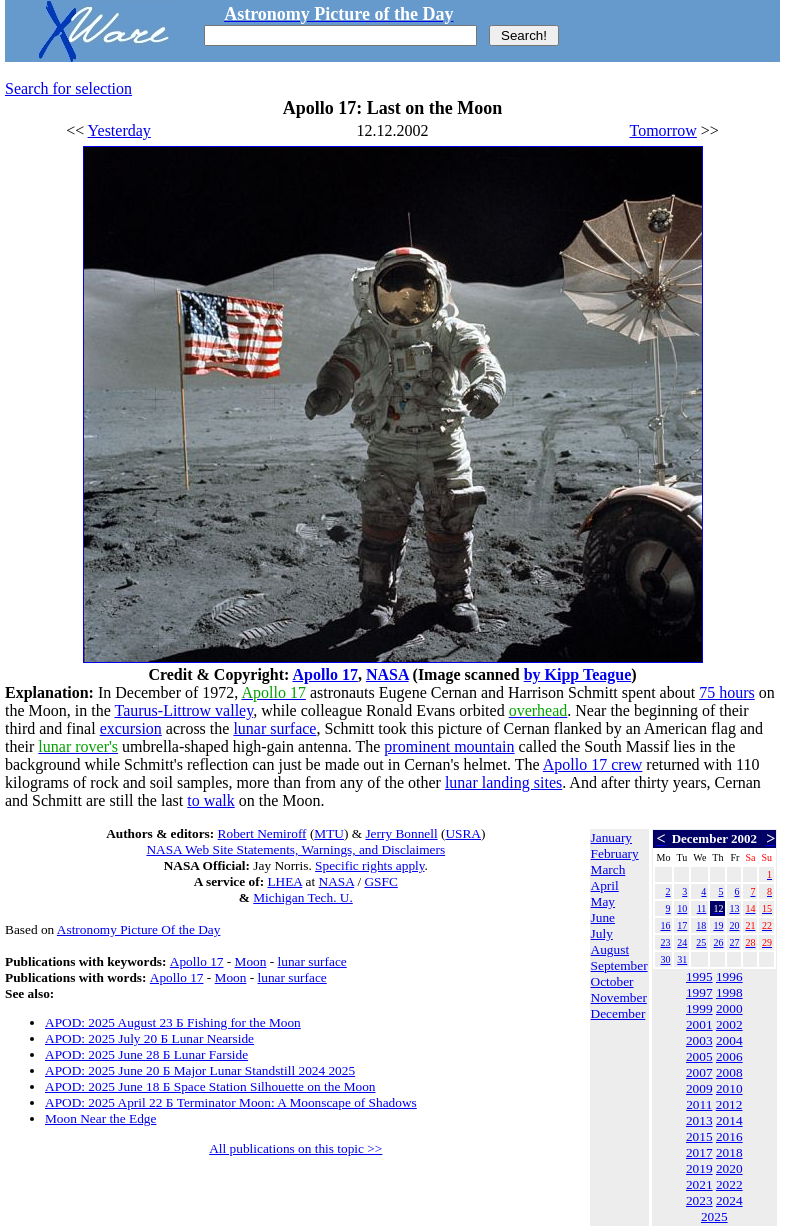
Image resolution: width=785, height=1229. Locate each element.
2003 (699, 1040)
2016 (729, 1136)
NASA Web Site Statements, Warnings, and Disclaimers (295, 849)
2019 (699, 1168)
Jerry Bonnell (401, 833)
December (618, 1013)
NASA (387, 674)
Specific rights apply (369, 865)
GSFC (380, 881)
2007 (699, 1072)
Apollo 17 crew (593, 764)
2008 (729, 1072)
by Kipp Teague (578, 674)
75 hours (727, 692)
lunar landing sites (503, 782)
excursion (131, 728)
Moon (251, 961)
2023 (699, 1200)
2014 (729, 1120)
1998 (729, 992)
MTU (329, 833)
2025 (714, 1216)
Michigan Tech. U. (303, 897)
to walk (211, 800)
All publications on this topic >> (295, 1148)
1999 (699, 1008)
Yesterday (119, 130)
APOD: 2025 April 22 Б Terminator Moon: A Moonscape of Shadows (231, 1102)
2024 (729, 1200)
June (603, 917)
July (602, 933)
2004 (729, 1040)
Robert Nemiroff (262, 833)
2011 (699, 1104)
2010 (729, 1088)
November (619, 997)
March (608, 869)
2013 (699, 1120)
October (612, 981)
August (610, 949)
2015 (699, 1136)
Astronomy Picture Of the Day (139, 929)
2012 (729, 1104)
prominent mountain (449, 746)
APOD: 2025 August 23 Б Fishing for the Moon (173, 1022)
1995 (699, 976)
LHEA (284, 881)
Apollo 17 (325, 674)
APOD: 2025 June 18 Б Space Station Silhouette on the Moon (210, 1086)
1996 (729, 976)
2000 (729, 1008)
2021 (699, 1184)
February (615, 853)
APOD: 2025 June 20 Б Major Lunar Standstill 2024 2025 (200, 1070)
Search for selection (68, 88)
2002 (729, 1024)
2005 (699, 1056)
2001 (699, 1024)
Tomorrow (663, 130)
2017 (699, 1152)
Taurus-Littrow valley (183, 710)
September (619, 965)
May (603, 901)
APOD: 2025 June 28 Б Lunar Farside (146, 1054)
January (611, 837)
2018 (729, 1152)
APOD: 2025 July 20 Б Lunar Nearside (149, 1038)
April (605, 885)
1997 (699, 992)
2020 (729, 1168)
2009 (699, 1088)
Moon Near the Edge (100, 1118)
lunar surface (274, 728)
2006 (729, 1056)
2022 (729, 1184)
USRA (463, 833)
